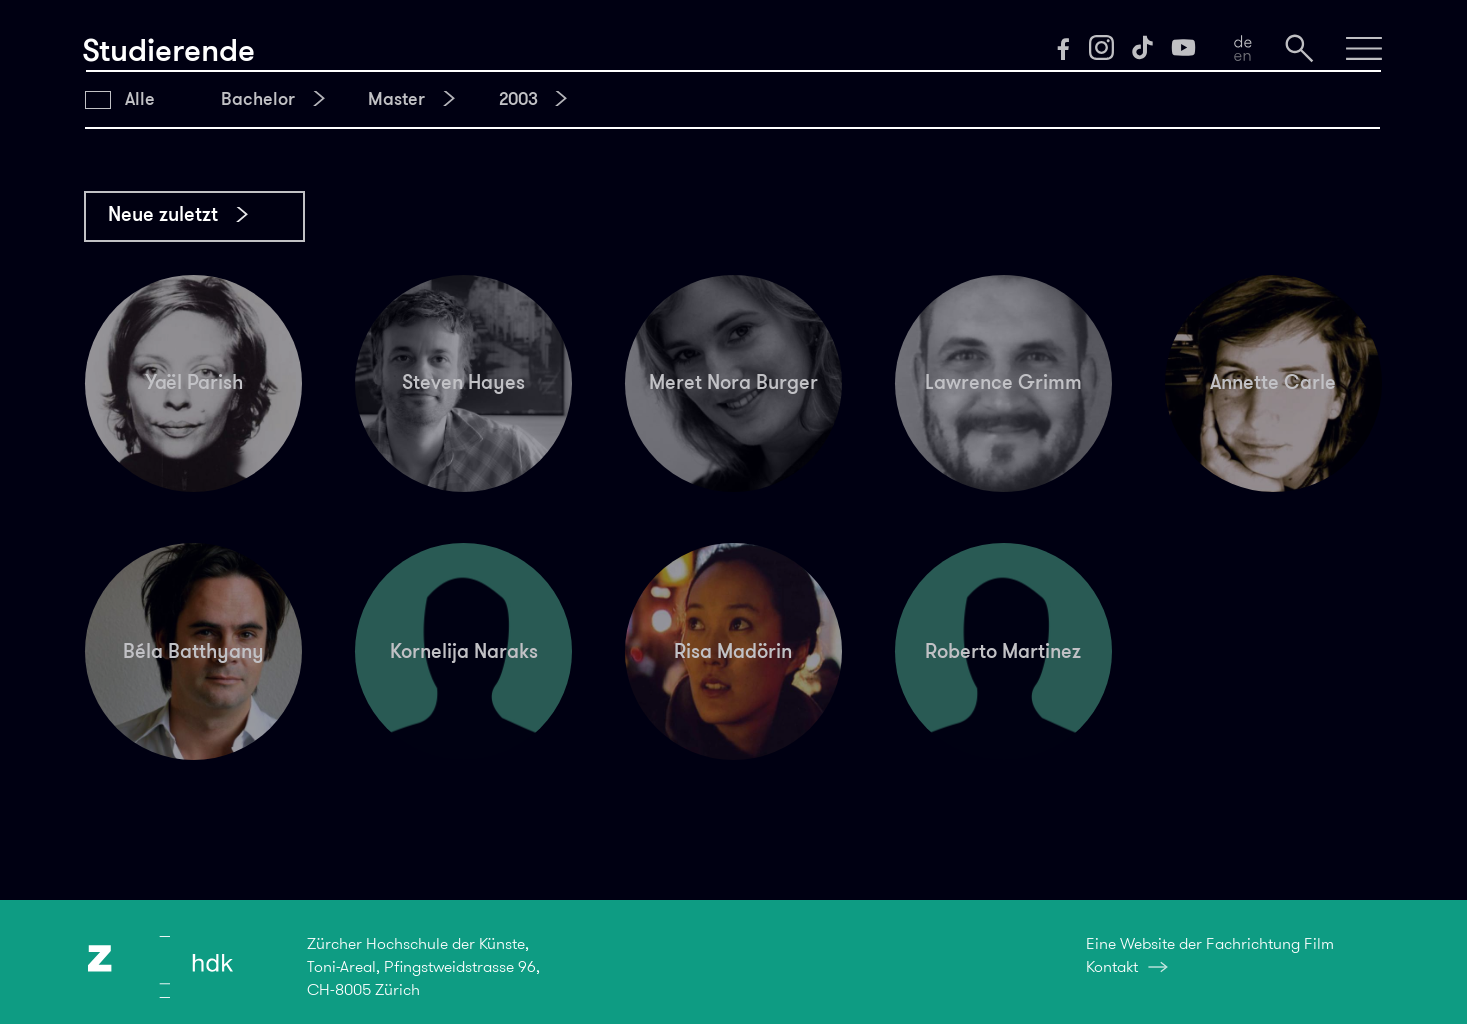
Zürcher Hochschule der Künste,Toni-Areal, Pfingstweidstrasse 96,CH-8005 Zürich (423, 966)
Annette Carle (1273, 382)
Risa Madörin (733, 651)
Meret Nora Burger (733, 382)
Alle (140, 99)
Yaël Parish (194, 382)
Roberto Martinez (1003, 651)
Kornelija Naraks (464, 651)
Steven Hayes (463, 382)
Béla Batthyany (193, 651)
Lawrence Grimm (1003, 382)
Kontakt (1112, 966)
